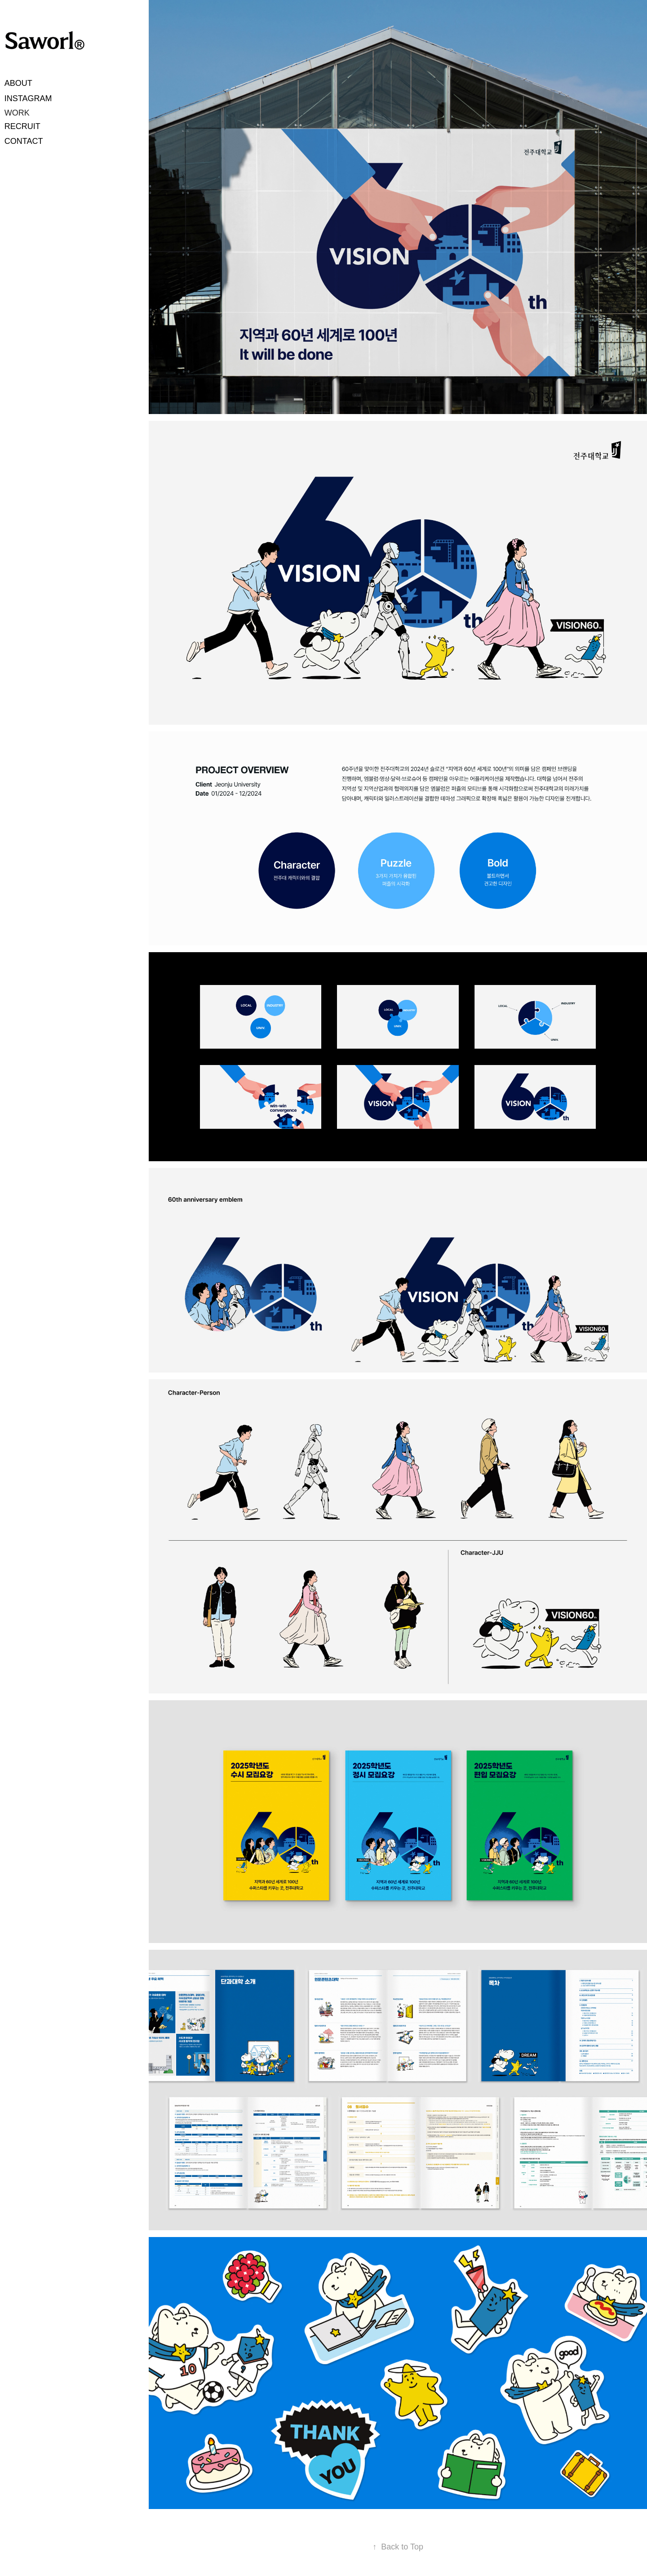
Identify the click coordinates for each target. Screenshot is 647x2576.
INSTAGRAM (28, 98)
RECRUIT (22, 126)
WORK (17, 112)
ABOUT (18, 83)
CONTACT (23, 141)
